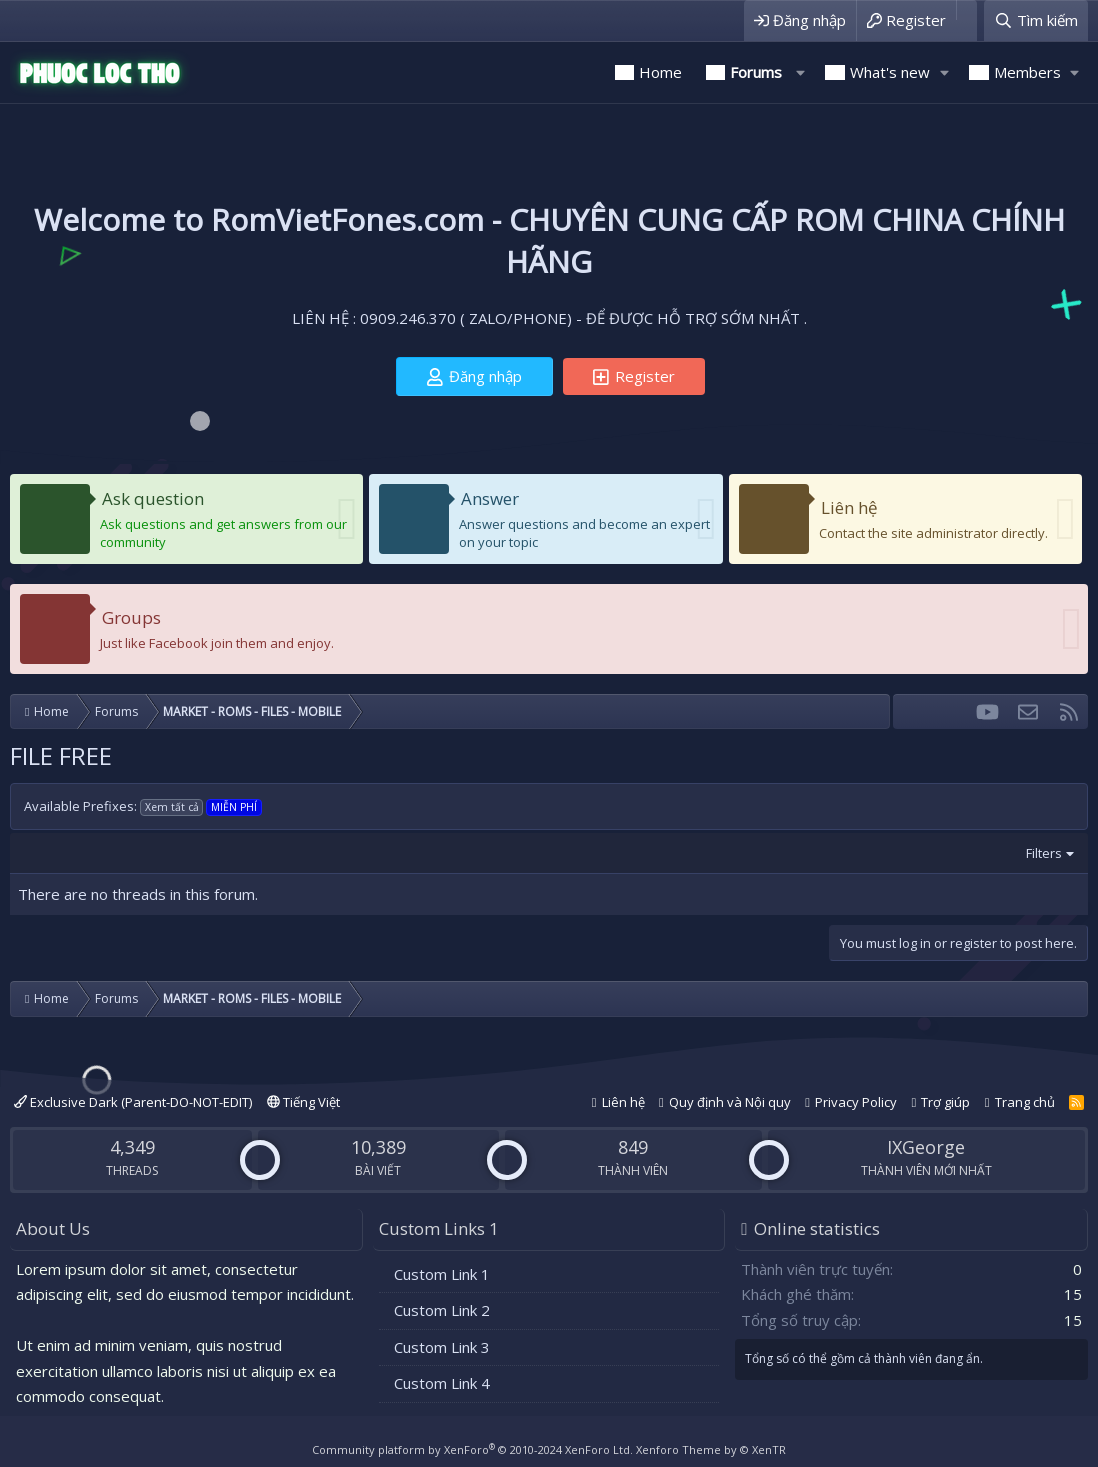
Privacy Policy (856, 1102)
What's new (890, 72)
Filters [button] (1044, 853)
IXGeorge (926, 1147)
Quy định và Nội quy (730, 1102)
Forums (756, 72)
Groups (131, 617)
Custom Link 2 (442, 1310)
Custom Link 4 (442, 1383)
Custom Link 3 (442, 1347)
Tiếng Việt (303, 1102)
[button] (800, 72)
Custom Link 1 (442, 1274)
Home (660, 72)
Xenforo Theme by (711, 1449)
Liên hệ (849, 507)
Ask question (153, 498)
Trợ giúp (945, 1102)
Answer (490, 498)
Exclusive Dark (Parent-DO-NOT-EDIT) (133, 1102)
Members (1027, 72)
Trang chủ (1025, 1102)
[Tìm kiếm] (1036, 20)
